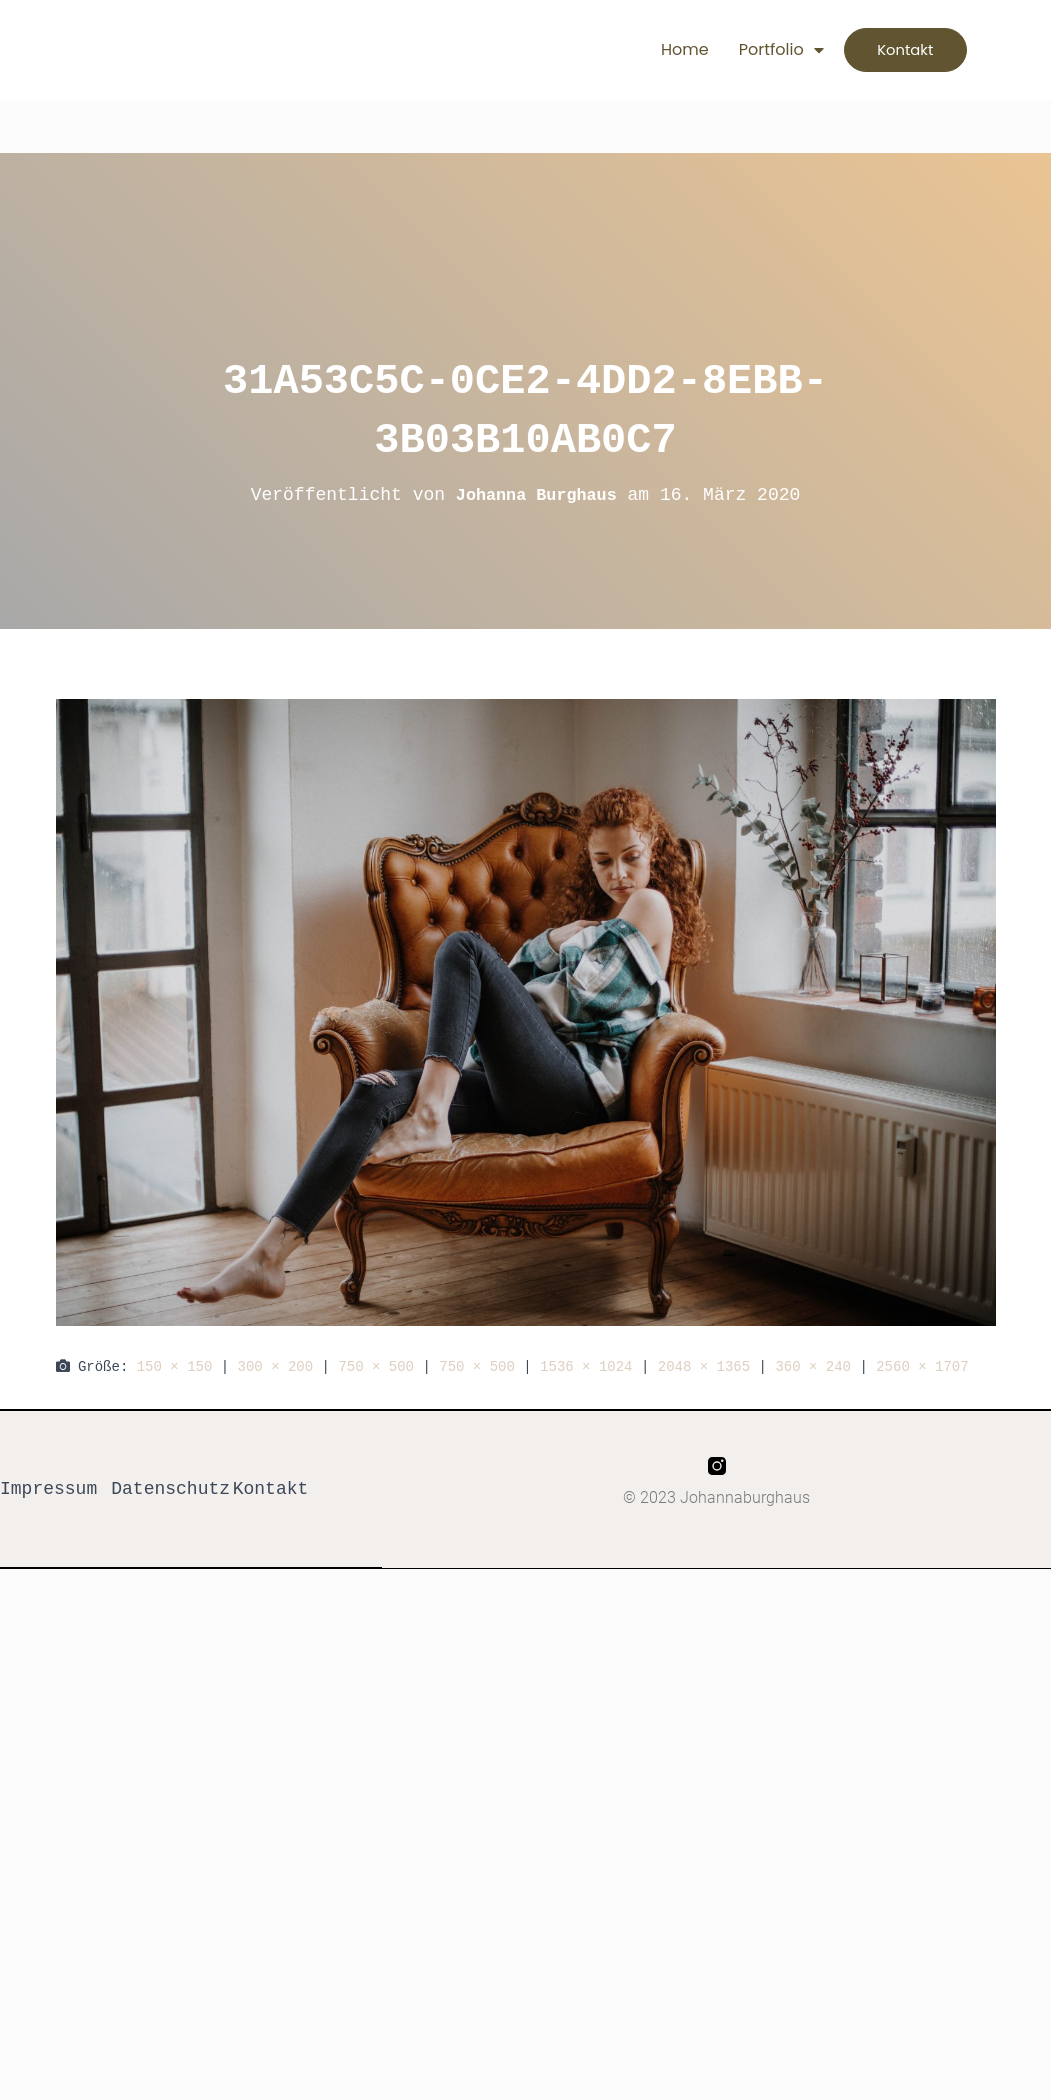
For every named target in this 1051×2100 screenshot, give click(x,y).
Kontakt (271, 1489)
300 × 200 (276, 1366)
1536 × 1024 (586, 1366)
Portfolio (751, 50)
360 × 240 (813, 1366)
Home (656, 49)
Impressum (48, 1489)
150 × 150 (175, 1366)
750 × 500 (376, 1366)
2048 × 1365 (704, 1366)
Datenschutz (170, 1489)
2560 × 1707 (922, 1366)
